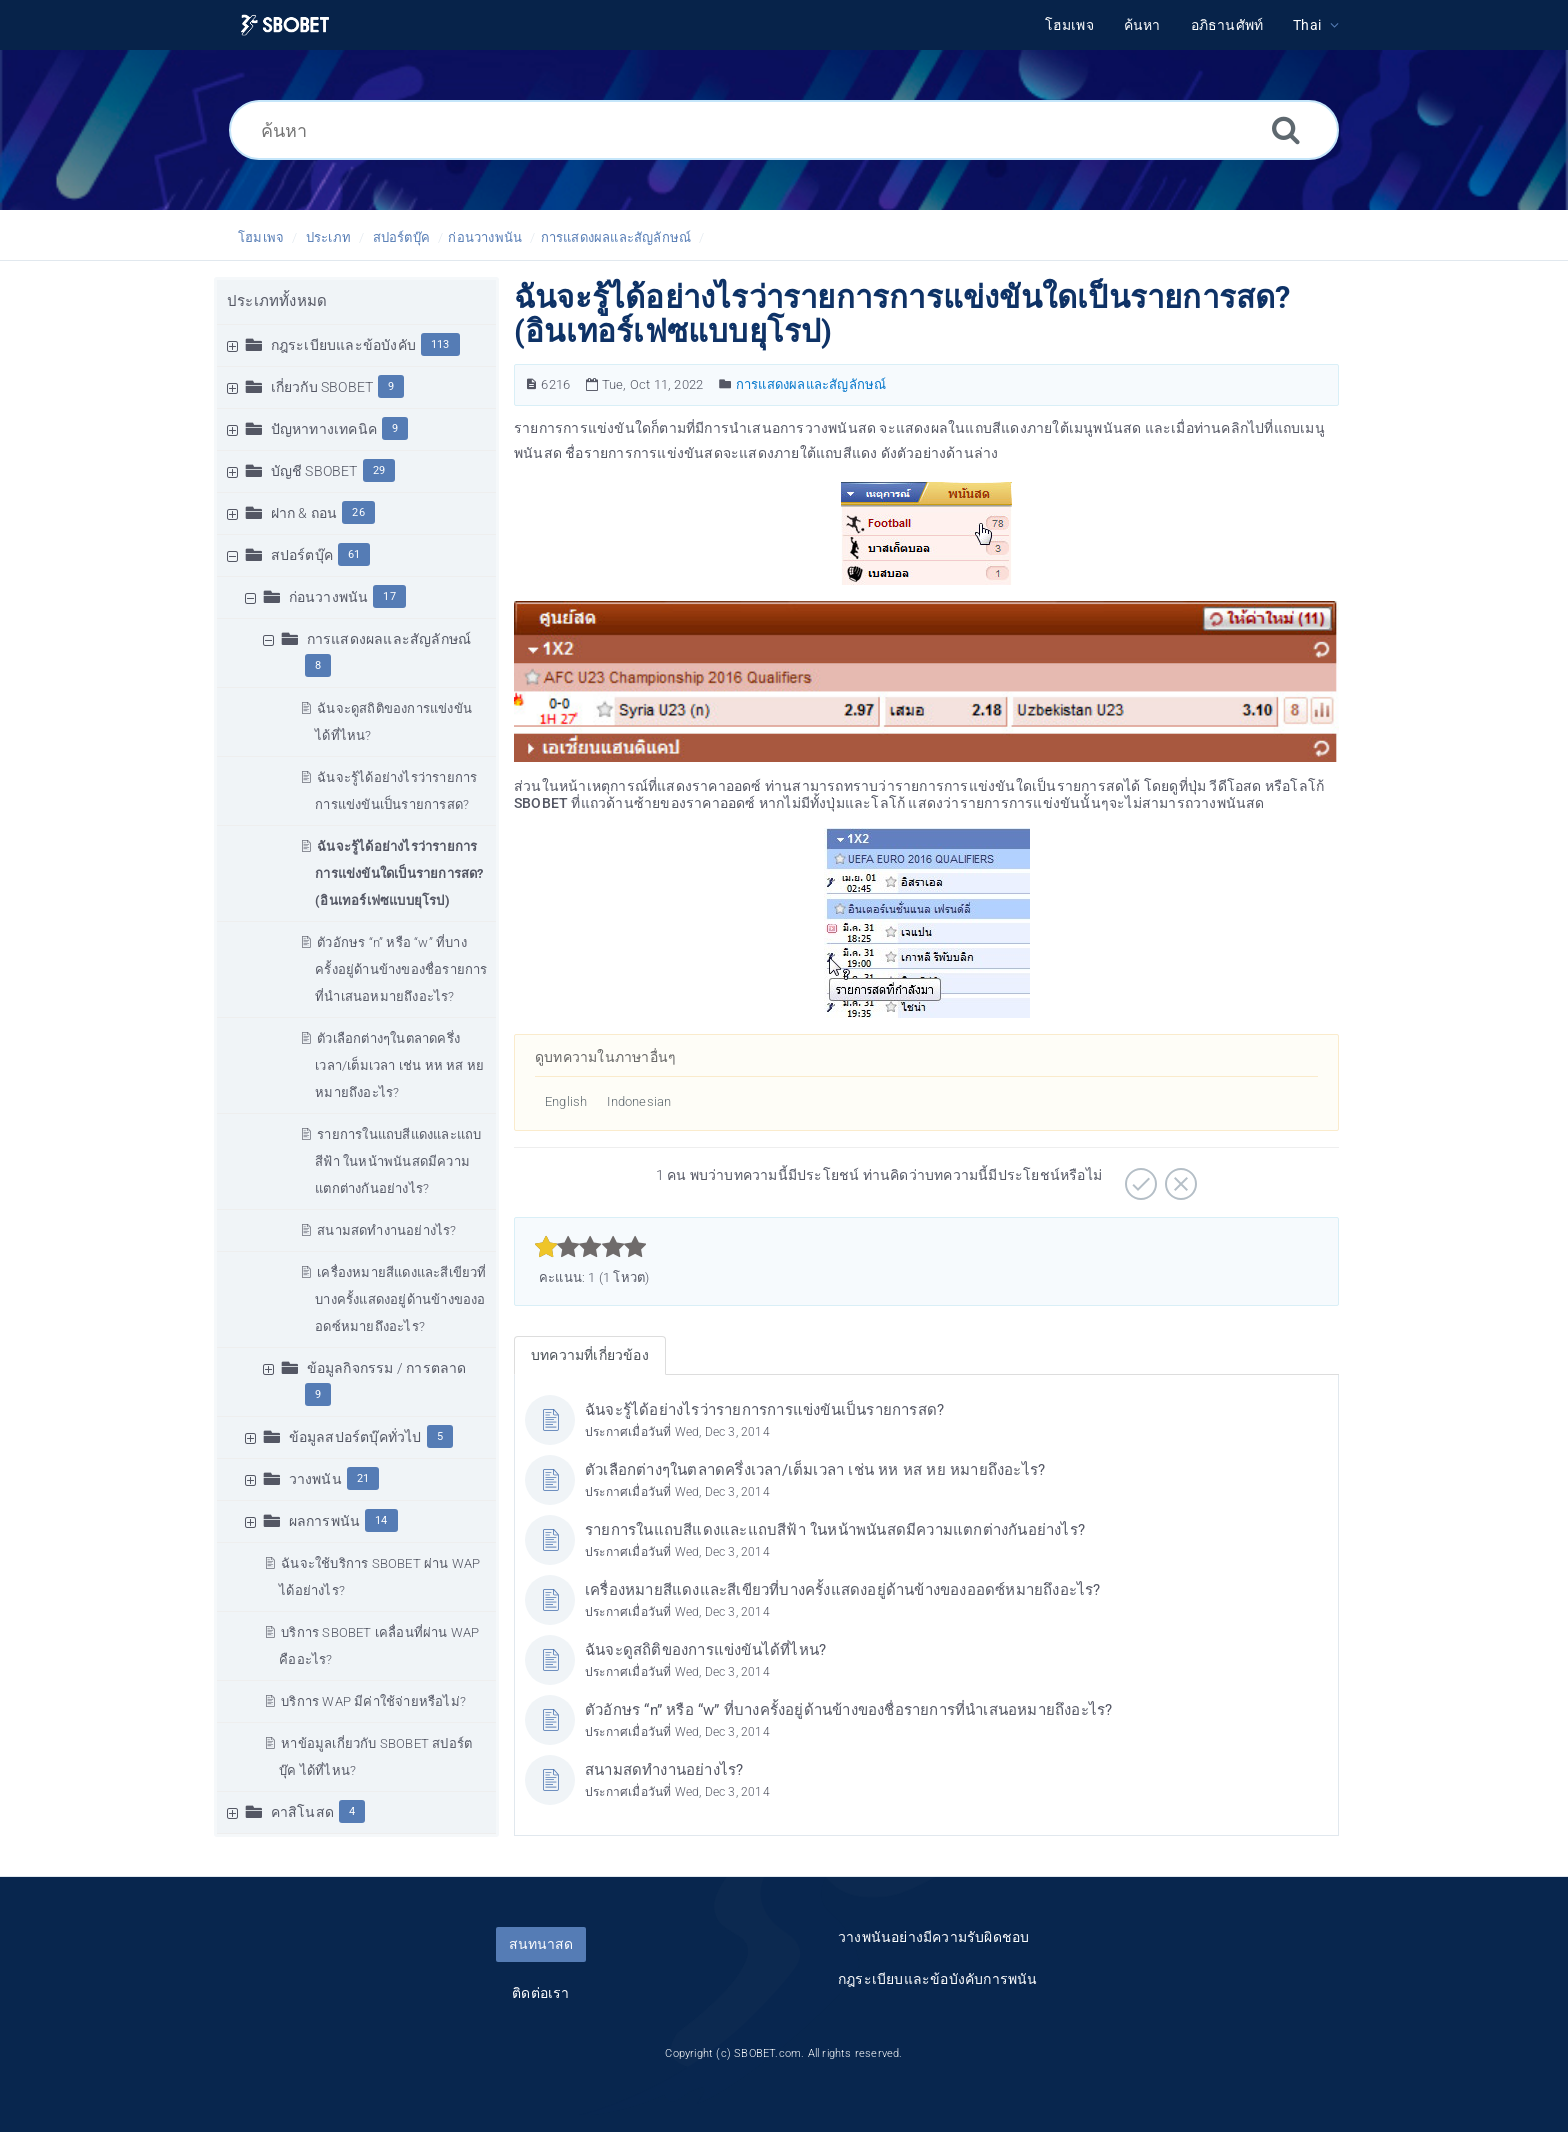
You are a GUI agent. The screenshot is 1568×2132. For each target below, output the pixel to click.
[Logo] (285, 25)
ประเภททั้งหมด (277, 301)
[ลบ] (1178, 1177)
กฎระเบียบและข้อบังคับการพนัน (938, 1979)
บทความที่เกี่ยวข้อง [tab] (590, 1355)
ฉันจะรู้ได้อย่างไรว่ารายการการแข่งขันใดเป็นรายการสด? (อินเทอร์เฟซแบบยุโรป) (399, 873)
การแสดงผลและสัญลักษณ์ (616, 237)
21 (363, 1478)
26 (358, 512)
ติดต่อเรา (540, 1993)
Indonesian (639, 1101)
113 (440, 344)
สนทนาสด (541, 1944)
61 (354, 554)
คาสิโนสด (302, 1812)
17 (389, 596)
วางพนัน (315, 1479)
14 (381, 1520)
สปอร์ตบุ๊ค (401, 237)
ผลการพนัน (325, 1521)
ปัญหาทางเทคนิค (324, 429)
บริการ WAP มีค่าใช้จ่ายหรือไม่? (373, 1701)
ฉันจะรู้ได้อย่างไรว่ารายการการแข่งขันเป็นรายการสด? (764, 1410)
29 (379, 470)
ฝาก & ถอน (304, 513)
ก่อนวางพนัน (485, 237)
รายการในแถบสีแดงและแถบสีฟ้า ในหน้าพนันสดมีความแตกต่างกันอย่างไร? (398, 1161)
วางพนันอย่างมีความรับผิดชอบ (933, 1937)
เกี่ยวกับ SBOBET (322, 387)
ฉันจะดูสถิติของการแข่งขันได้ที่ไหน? (705, 1650)
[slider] (590, 1247)
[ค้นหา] (784, 130)
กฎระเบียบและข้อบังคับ (343, 345)
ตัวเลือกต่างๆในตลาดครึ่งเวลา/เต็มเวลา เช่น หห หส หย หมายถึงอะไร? (399, 1065)
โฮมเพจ (261, 237)
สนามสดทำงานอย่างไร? (386, 1230)
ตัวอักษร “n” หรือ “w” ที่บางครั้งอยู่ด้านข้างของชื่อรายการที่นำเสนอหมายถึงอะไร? (401, 969)
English (566, 1101)
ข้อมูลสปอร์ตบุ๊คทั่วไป (355, 1437)
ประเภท (328, 237)
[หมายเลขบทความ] (531, 384)
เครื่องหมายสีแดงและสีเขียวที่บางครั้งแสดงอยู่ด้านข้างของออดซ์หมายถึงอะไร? (400, 1299)
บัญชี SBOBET (314, 471)
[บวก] (1138, 1177)
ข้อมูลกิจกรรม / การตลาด (387, 1368)
